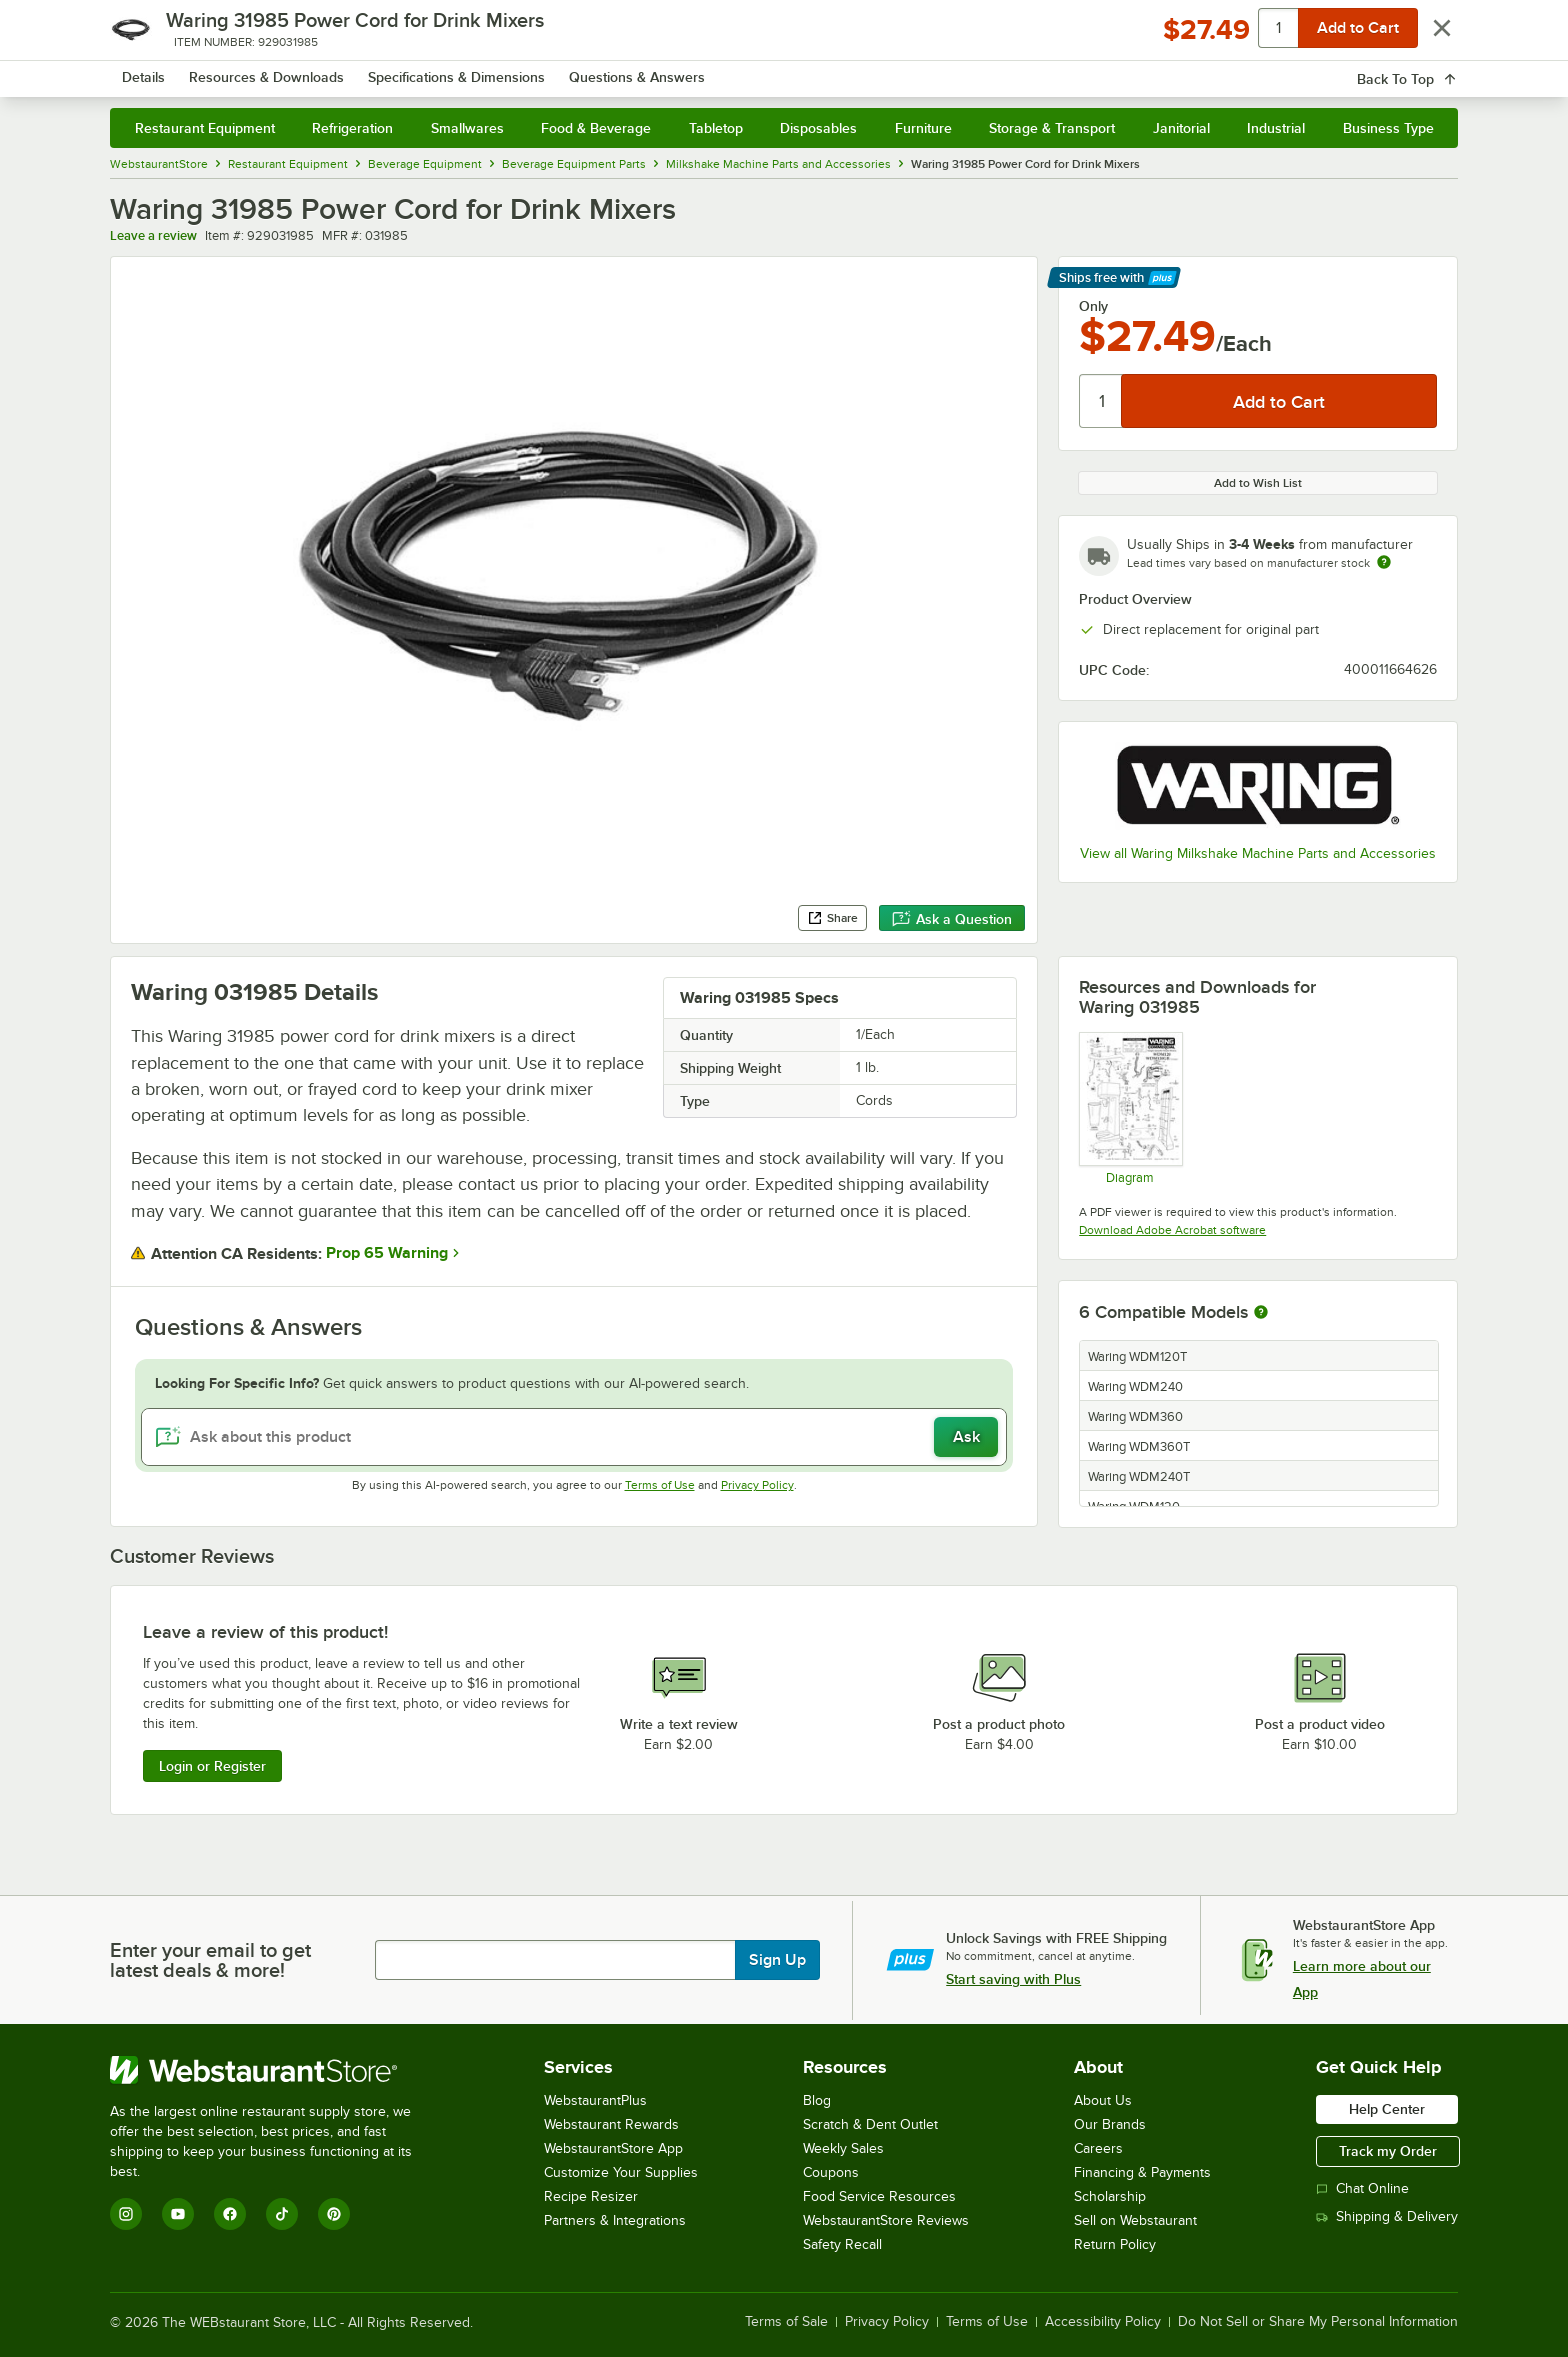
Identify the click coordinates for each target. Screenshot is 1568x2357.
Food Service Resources (879, 2196)
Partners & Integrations (615, 2220)
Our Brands (1110, 2124)
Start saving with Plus (1013, 1979)
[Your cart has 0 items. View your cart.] (1427, 70)
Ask (966, 1437)
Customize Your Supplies (621, 2172)
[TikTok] (282, 2214)
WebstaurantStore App (613, 2148)
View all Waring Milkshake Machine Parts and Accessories (1258, 853)
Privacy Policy (757, 1485)
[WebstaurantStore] (274, 2070)
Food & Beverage (596, 128)
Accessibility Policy (1103, 2322)
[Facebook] (230, 2214)
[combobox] (758, 70)
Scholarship (1110, 2196)
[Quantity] (1101, 401)
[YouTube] (178, 2214)
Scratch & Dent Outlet (870, 2124)
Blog (817, 2100)
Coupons (831, 2172)
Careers (1098, 2148)
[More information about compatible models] (1261, 1313)
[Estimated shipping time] (1384, 562)
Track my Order (1388, 2151)
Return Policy (1115, 2244)
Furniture (923, 128)
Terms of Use (660, 1485)
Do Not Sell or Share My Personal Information (1318, 2322)
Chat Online (1362, 2188)
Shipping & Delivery (1387, 2216)
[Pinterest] (334, 2214)
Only (1093, 306)
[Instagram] (126, 2214)
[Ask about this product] (574, 1437)
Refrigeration (352, 128)
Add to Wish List (1258, 483)
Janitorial (1181, 128)
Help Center (1387, 2109)
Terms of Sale (786, 2322)
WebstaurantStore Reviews (886, 2220)
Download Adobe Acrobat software (1172, 1230)
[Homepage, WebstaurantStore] (278, 70)
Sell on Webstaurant (1135, 2220)
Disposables (818, 128)
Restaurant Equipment (205, 128)
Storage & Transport (1052, 128)
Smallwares (467, 128)
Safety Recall (842, 2244)
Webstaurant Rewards (611, 2124)
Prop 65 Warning (387, 1253)
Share (832, 918)
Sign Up (777, 1960)
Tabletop (716, 128)
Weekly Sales (843, 2148)
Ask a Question (952, 919)
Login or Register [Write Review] (212, 1766)
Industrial (1276, 128)
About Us (1103, 2100)
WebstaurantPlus (595, 2100)
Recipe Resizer (591, 2196)
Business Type (1388, 128)
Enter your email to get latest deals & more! (210, 1960)
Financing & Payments (1142, 2172)
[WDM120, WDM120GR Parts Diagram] (1129, 1108)
